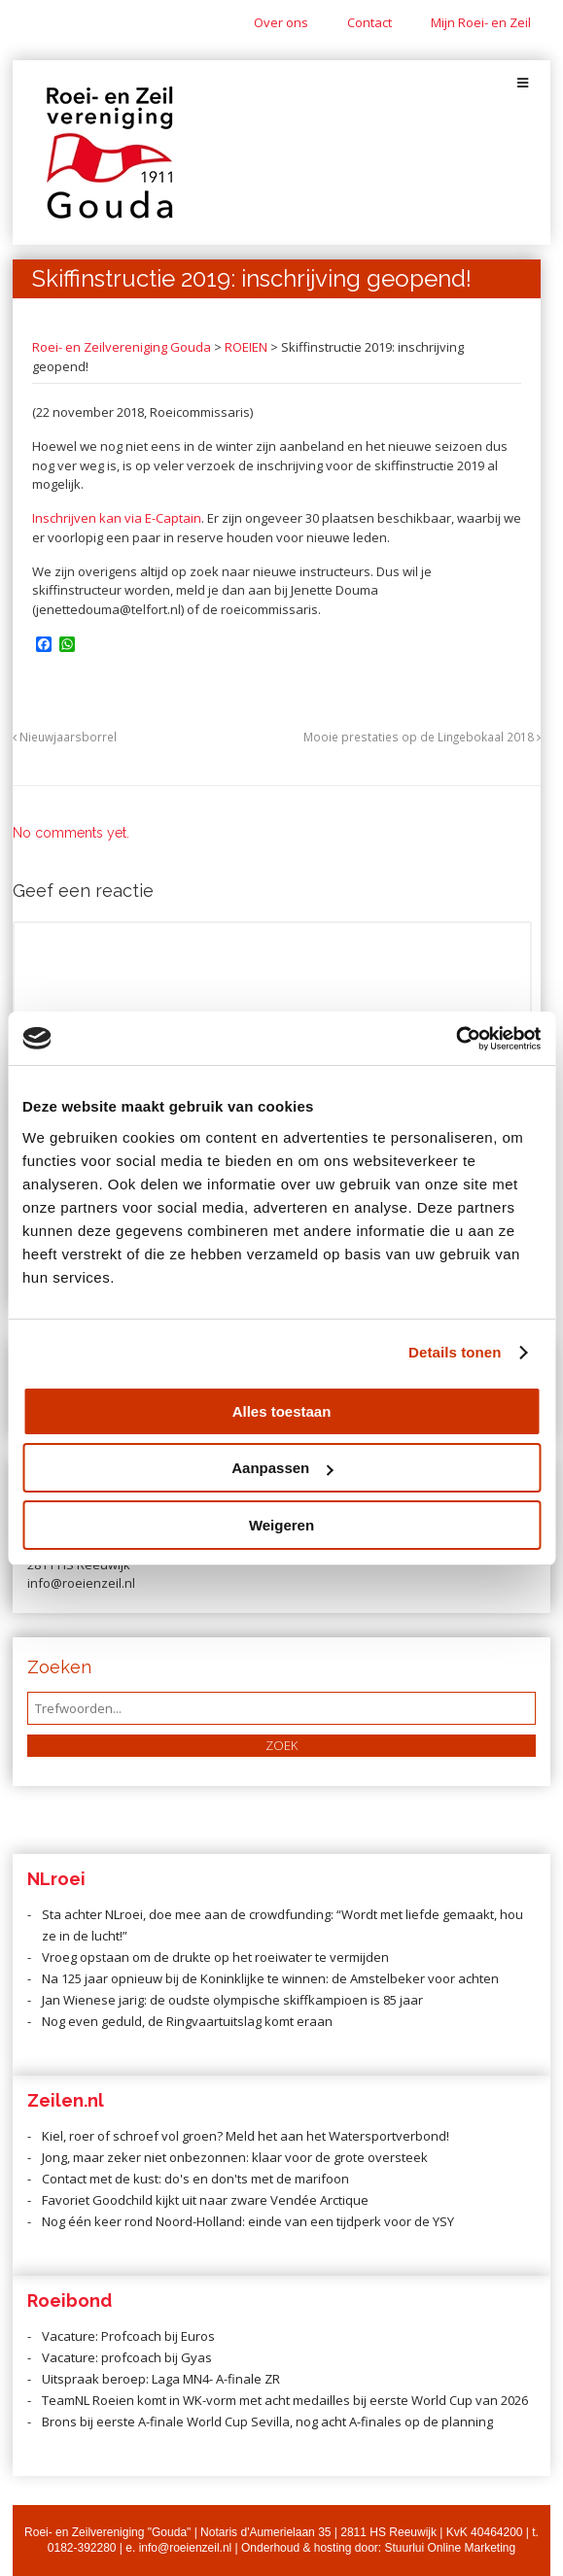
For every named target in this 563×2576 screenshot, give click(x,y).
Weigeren (281, 1525)
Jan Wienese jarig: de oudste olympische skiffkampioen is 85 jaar (232, 2000)
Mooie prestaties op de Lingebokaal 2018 (422, 736)
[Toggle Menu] (522, 83)
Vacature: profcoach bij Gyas (127, 2357)
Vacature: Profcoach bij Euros (128, 2336)
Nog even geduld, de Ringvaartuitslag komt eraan (187, 2021)
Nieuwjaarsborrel (65, 736)
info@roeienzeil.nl (185, 2548)
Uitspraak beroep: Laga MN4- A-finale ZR (161, 2378)
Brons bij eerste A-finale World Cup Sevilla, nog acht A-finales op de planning (267, 2421)
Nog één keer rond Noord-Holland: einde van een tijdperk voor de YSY (248, 2221)
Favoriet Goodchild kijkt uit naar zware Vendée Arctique (205, 2200)
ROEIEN (246, 347)
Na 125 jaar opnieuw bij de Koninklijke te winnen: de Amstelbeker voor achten (270, 1978)
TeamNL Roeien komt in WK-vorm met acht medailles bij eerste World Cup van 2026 (285, 2400)
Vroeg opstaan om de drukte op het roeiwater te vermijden (215, 1957)
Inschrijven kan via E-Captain (116, 518)
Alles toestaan (282, 1411)
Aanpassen (282, 1468)
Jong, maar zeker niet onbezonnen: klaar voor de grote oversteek (235, 2157)
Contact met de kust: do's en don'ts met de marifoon (195, 2178)
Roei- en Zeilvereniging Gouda (121, 347)
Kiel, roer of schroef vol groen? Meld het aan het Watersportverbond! (245, 2136)
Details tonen (454, 1352)
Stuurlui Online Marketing (449, 2548)
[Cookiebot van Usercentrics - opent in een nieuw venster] (455, 1038)
